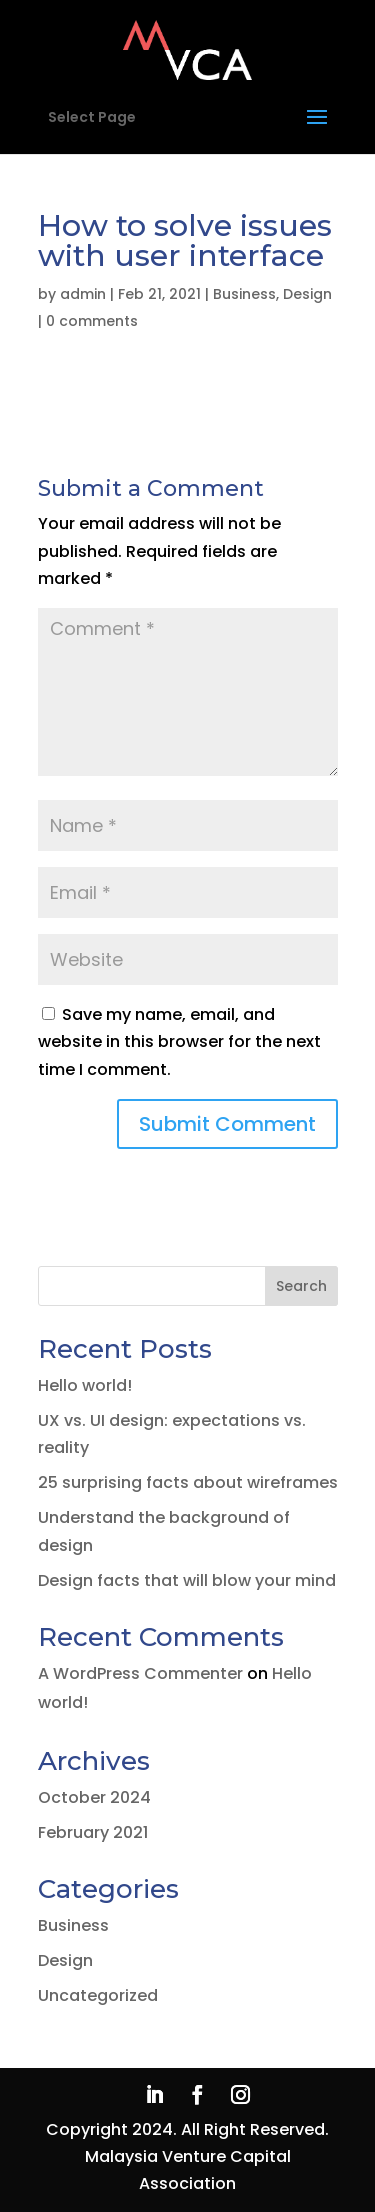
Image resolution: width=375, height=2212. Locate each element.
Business (244, 294)
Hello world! (85, 1385)
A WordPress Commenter (140, 1673)
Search (301, 1286)
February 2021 (93, 1832)
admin (83, 294)
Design (307, 294)
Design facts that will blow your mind (187, 1580)
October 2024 (94, 1797)
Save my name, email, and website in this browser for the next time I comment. (179, 1041)
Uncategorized (98, 1995)
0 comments (92, 321)
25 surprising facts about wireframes (188, 1482)
